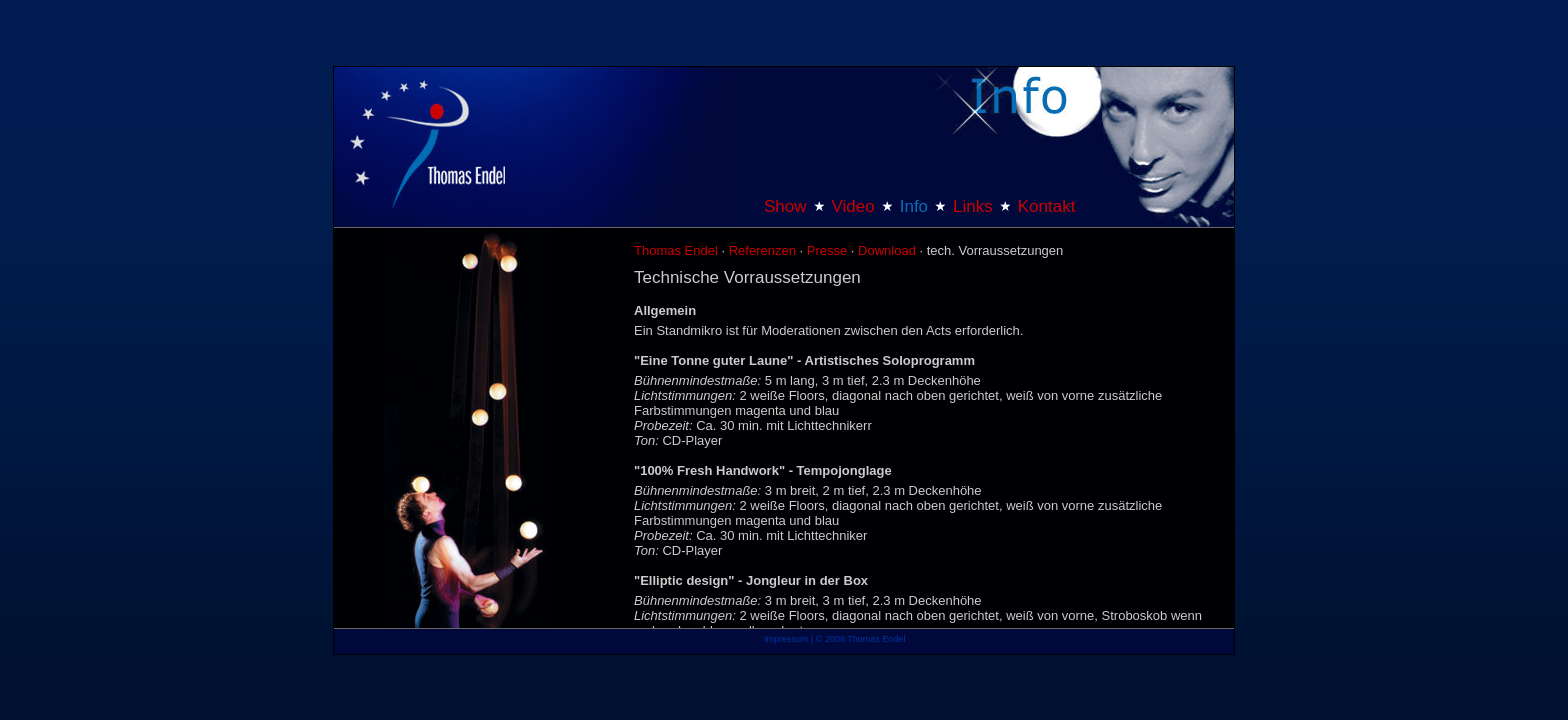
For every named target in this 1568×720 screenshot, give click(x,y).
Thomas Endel (676, 250)
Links (973, 206)
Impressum (786, 639)
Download (887, 250)
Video (853, 206)
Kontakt (1047, 206)
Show (785, 206)
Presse (827, 250)
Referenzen (762, 250)
